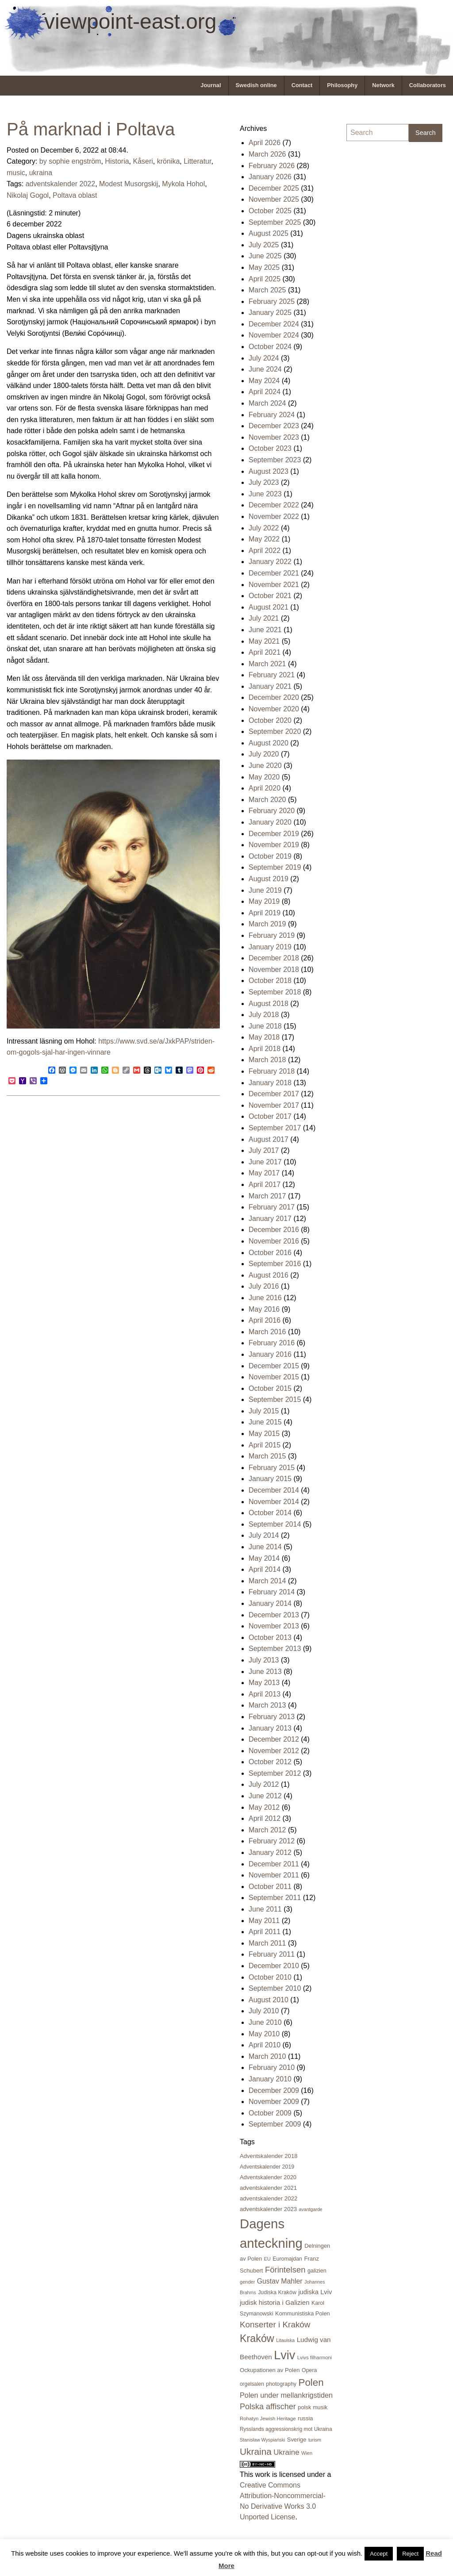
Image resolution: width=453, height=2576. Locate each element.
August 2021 (268, 607)
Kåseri (143, 161)
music (16, 173)
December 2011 (274, 1864)
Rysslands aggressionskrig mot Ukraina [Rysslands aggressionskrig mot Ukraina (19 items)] (286, 2429)
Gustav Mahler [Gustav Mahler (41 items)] (280, 2281)
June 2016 (265, 1297)
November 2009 (274, 2101)
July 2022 (264, 528)
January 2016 (270, 1354)
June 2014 (265, 1547)
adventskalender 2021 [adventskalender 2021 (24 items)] (268, 2187)
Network (383, 85)
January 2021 (270, 686)
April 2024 (264, 391)
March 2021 (267, 664)
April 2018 (264, 1048)
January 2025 (270, 312)
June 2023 (265, 494)
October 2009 (270, 2113)
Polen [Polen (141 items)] (311, 2382)
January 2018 (270, 1082)
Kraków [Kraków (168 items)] (257, 2338)
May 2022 (264, 539)
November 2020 (274, 709)
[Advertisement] (381, 282)
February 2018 (272, 1071)
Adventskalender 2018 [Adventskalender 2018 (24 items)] (268, 2156)
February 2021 (272, 675)
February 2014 (272, 1592)
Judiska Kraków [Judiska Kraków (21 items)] (277, 2292)
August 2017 (268, 1139)
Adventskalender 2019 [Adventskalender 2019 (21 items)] (267, 2167)
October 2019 (270, 856)
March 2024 (267, 403)
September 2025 (275, 222)
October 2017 (270, 1116)
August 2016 (268, 1275)
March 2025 (267, 290)
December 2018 (274, 958)
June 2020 (265, 765)
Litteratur (197, 161)
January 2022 (270, 561)
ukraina (40, 173)
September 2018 (275, 992)
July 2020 (264, 754)
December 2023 (274, 426)
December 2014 (274, 1490)
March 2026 (267, 154)
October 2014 (270, 1512)
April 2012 (264, 1818)
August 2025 (268, 233)
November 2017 (274, 1105)
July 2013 (264, 1660)
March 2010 (267, 2056)
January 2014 (270, 1603)
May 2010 (264, 2034)
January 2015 (270, 1478)
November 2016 (274, 1241)
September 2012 (275, 1773)
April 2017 (264, 1184)
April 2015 (264, 1445)
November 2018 (274, 969)
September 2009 (275, 2124)
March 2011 (267, 1943)
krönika (168, 161)
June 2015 (265, 1422)
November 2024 (274, 335)
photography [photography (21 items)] (281, 2384)
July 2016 (264, 1286)
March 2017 (267, 1196)
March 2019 (267, 924)
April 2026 (264, 142)
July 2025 (264, 245)
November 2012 (274, 1750)
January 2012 (270, 1852)
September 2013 (275, 1648)
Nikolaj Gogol (28, 195)
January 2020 (270, 822)
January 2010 (270, 2079)
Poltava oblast (75, 195)
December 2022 (274, 505)
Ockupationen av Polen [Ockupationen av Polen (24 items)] (270, 2370)
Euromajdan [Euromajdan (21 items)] (287, 2259)
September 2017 (275, 1128)
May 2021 (264, 641)
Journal (210, 85)
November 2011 (274, 1875)
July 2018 (264, 1014)
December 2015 (274, 1366)
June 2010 (265, 2022)
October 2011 (270, 1886)
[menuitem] (210, 86)
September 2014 (275, 1524)
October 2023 (270, 448)
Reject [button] (410, 2553)
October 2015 (270, 1388)
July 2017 (264, 1150)
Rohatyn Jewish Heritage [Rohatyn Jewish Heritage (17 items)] (268, 2418)
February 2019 (272, 935)
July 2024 (264, 358)
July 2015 (264, 1411)
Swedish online (256, 85)
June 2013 (265, 1671)
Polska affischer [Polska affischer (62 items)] (268, 2406)
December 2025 (274, 188)
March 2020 (267, 799)
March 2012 (267, 1830)
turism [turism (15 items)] (314, 2439)
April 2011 (264, 1931)
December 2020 (274, 697)
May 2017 (264, 1173)
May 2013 (264, 1682)
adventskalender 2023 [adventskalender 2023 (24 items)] (268, 2209)
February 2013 (272, 1716)
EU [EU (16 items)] (267, 2258)
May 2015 (264, 1433)
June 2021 (265, 629)
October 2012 (270, 1762)
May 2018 (264, 1037)
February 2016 (272, 1343)
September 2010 (275, 1988)
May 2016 (264, 1309)
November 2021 (274, 584)
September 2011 (275, 1897)
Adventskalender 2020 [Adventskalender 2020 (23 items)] (268, 2177)
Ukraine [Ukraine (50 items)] (286, 2452)
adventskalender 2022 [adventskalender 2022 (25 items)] (268, 2198)
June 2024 (265, 369)
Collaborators (427, 85)
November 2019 (274, 844)
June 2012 (265, 1796)
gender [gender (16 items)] (247, 2281)
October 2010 (270, 1977)
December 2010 (274, 1965)
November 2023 (274, 437)
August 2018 (268, 1003)
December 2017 (274, 1094)
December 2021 (274, 573)
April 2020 (264, 788)
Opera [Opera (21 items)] (309, 2370)
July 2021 (264, 618)
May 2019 (264, 901)
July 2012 (264, 1784)
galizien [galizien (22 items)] (316, 2271)
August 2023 (268, 471)
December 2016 (274, 1229)
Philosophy (342, 85)
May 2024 (264, 380)
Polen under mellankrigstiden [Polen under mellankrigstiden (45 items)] (286, 2395)
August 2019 (268, 879)
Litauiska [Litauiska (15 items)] (285, 2340)
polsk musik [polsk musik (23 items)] (312, 2407)
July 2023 (264, 482)
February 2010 (272, 2067)
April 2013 (264, 1694)
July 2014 (264, 1535)
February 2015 (272, 1467)
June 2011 (265, 1909)
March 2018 (267, 1059)
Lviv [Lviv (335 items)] (284, 2355)
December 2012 (274, 1739)
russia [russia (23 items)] (305, 2418)
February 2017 (272, 1207)
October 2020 (270, 720)
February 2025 (272, 301)
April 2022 (264, 550)
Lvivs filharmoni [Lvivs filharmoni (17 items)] (314, 2357)
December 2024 (274, 324)
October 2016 (270, 1252)
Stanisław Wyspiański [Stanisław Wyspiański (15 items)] (262, 2439)
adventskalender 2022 (60, 184)
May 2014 (264, 1558)
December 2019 (274, 833)
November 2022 (274, 516)
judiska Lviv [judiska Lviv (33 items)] (315, 2292)
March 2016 (267, 1332)
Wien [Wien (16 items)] (306, 2453)
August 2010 (268, 2000)
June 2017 (265, 1162)
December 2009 (274, 2090)
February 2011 (272, 1954)
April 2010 (264, 2045)
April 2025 (264, 279)
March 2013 (267, 1705)
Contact (302, 85)
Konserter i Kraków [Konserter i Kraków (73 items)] (275, 2324)
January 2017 (270, 1218)
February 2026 (272, 165)
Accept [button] (379, 2553)
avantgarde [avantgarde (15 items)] (310, 2209)
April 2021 (264, 652)
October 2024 (270, 346)
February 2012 (272, 1841)
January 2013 (270, 1728)
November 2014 (274, 1501)
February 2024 (272, 414)
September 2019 (275, 867)
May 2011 (264, 1920)
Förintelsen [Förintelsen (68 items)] (285, 2269)
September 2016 (275, 1263)
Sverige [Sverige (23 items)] (297, 2439)
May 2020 (264, 777)
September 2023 (275, 460)
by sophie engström (70, 161)
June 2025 (265, 256)
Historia (117, 161)
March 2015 (267, 1456)
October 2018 (270, 980)
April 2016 (264, 1320)
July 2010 (264, 2011)
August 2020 (268, 743)
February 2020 (272, 810)
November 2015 (274, 1377)
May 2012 (264, 1807)
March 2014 (267, 1581)
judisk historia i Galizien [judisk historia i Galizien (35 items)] (275, 2302)
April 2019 (264, 913)
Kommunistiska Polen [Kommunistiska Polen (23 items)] (302, 2313)
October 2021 (270, 595)
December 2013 (274, 1615)
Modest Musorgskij (128, 184)
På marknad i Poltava (91, 129)
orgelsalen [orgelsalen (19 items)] (252, 2384)
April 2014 (264, 1569)
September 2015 (275, 1399)
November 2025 (274, 199)
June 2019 (265, 890)
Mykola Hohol (183, 184)
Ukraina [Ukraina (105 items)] (256, 2451)
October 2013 (270, 1637)
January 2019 (270, 947)
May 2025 (264, 267)
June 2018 (265, 1026)
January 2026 (270, 176)
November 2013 (274, 1626)
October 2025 (270, 211)
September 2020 (275, 731)
